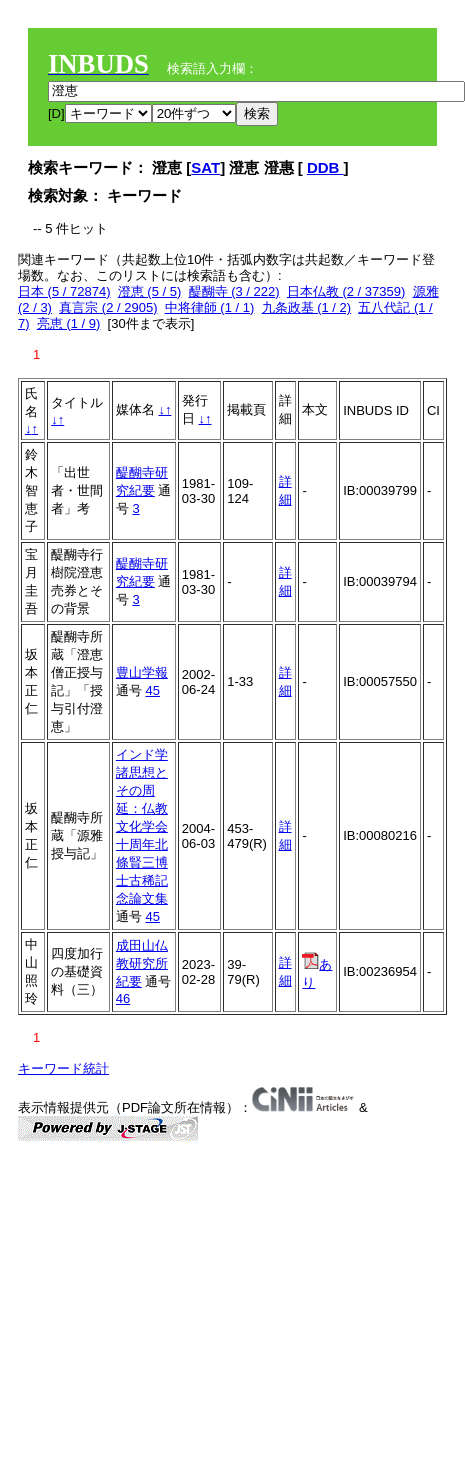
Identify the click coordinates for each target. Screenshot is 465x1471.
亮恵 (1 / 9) (69, 323)
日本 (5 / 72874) (64, 291)
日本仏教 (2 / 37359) (346, 291)
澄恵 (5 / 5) (150, 291)
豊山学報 (142, 672)
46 (123, 998)
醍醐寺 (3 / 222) (234, 291)
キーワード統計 (63, 1068)
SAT (205, 167)
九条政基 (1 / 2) (307, 307)
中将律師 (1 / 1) (210, 307)
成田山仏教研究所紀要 (142, 963)
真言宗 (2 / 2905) (108, 307)
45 (152, 690)
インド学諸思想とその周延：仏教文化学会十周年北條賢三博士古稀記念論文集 (142, 826)
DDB (325, 167)
